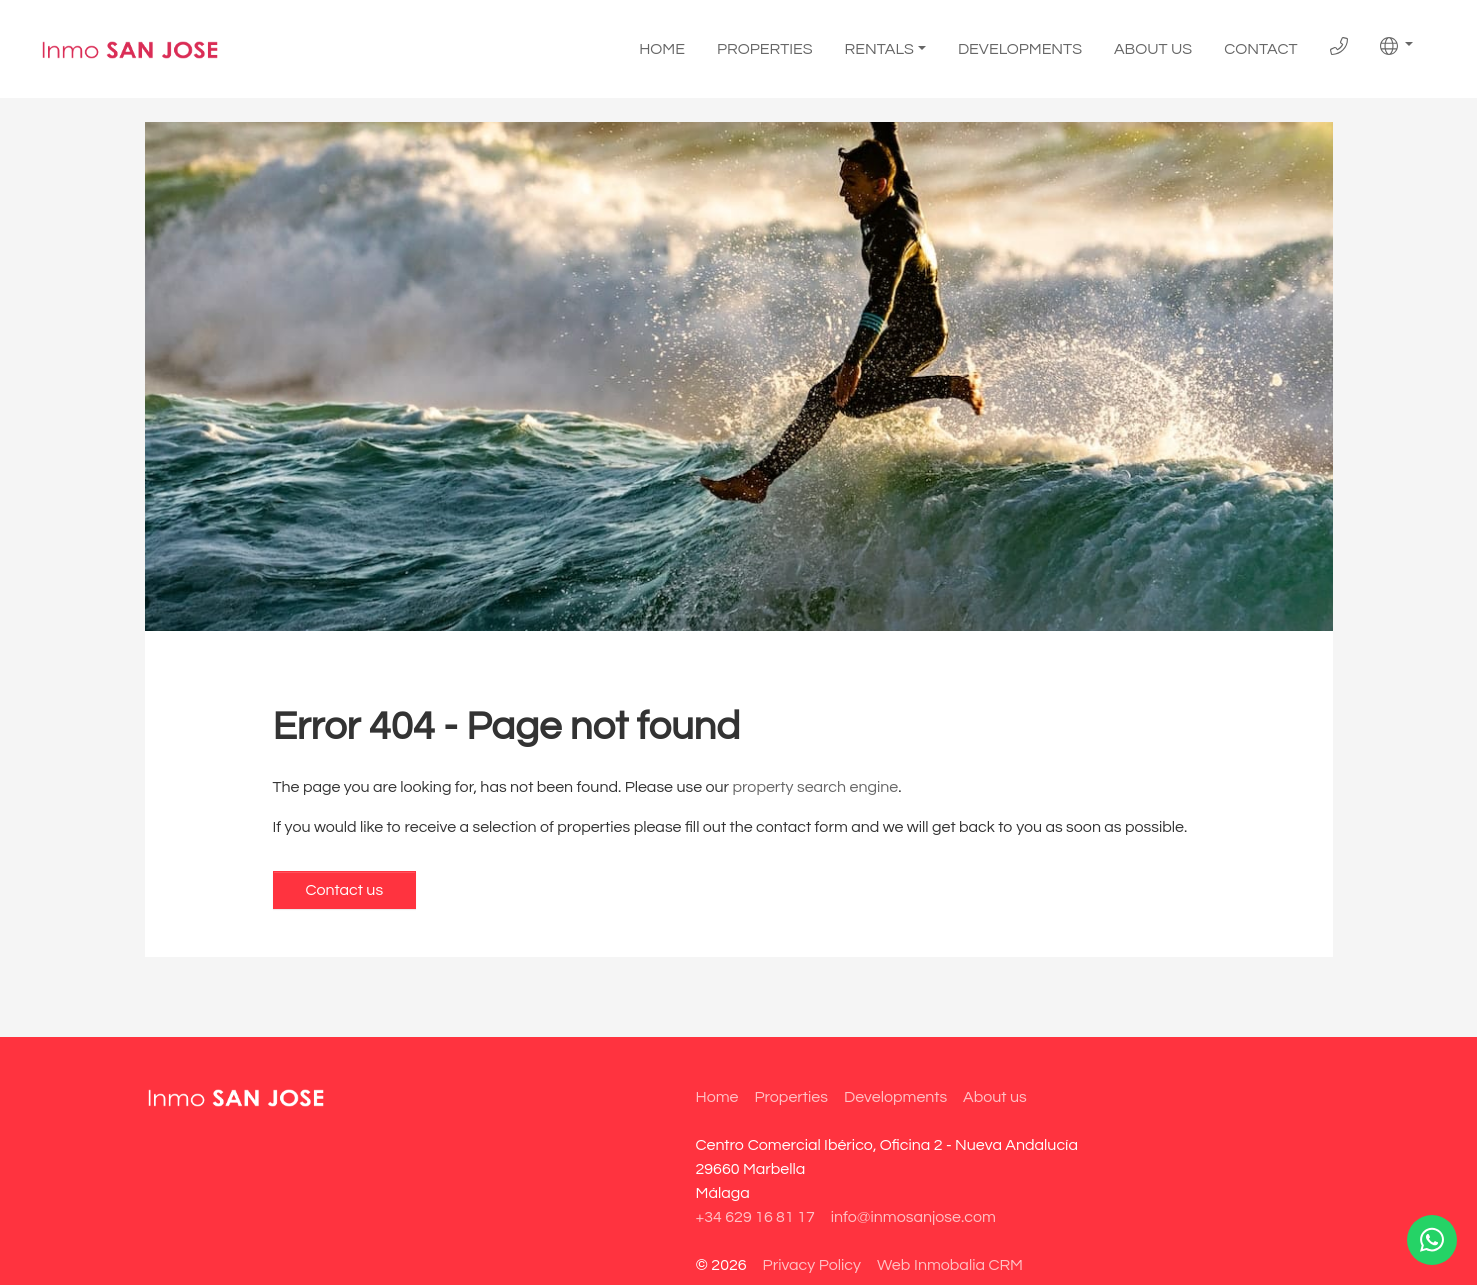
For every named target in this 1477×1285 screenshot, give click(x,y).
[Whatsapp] (1432, 1240)
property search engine (816, 787)
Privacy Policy (812, 1265)
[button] (1397, 46)
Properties (765, 49)
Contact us (345, 890)
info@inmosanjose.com (913, 1217)
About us (1153, 49)
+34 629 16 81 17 (755, 1217)
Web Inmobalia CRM (950, 1265)
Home (662, 49)
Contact (1260, 49)
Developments (1020, 49)
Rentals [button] (879, 49)
